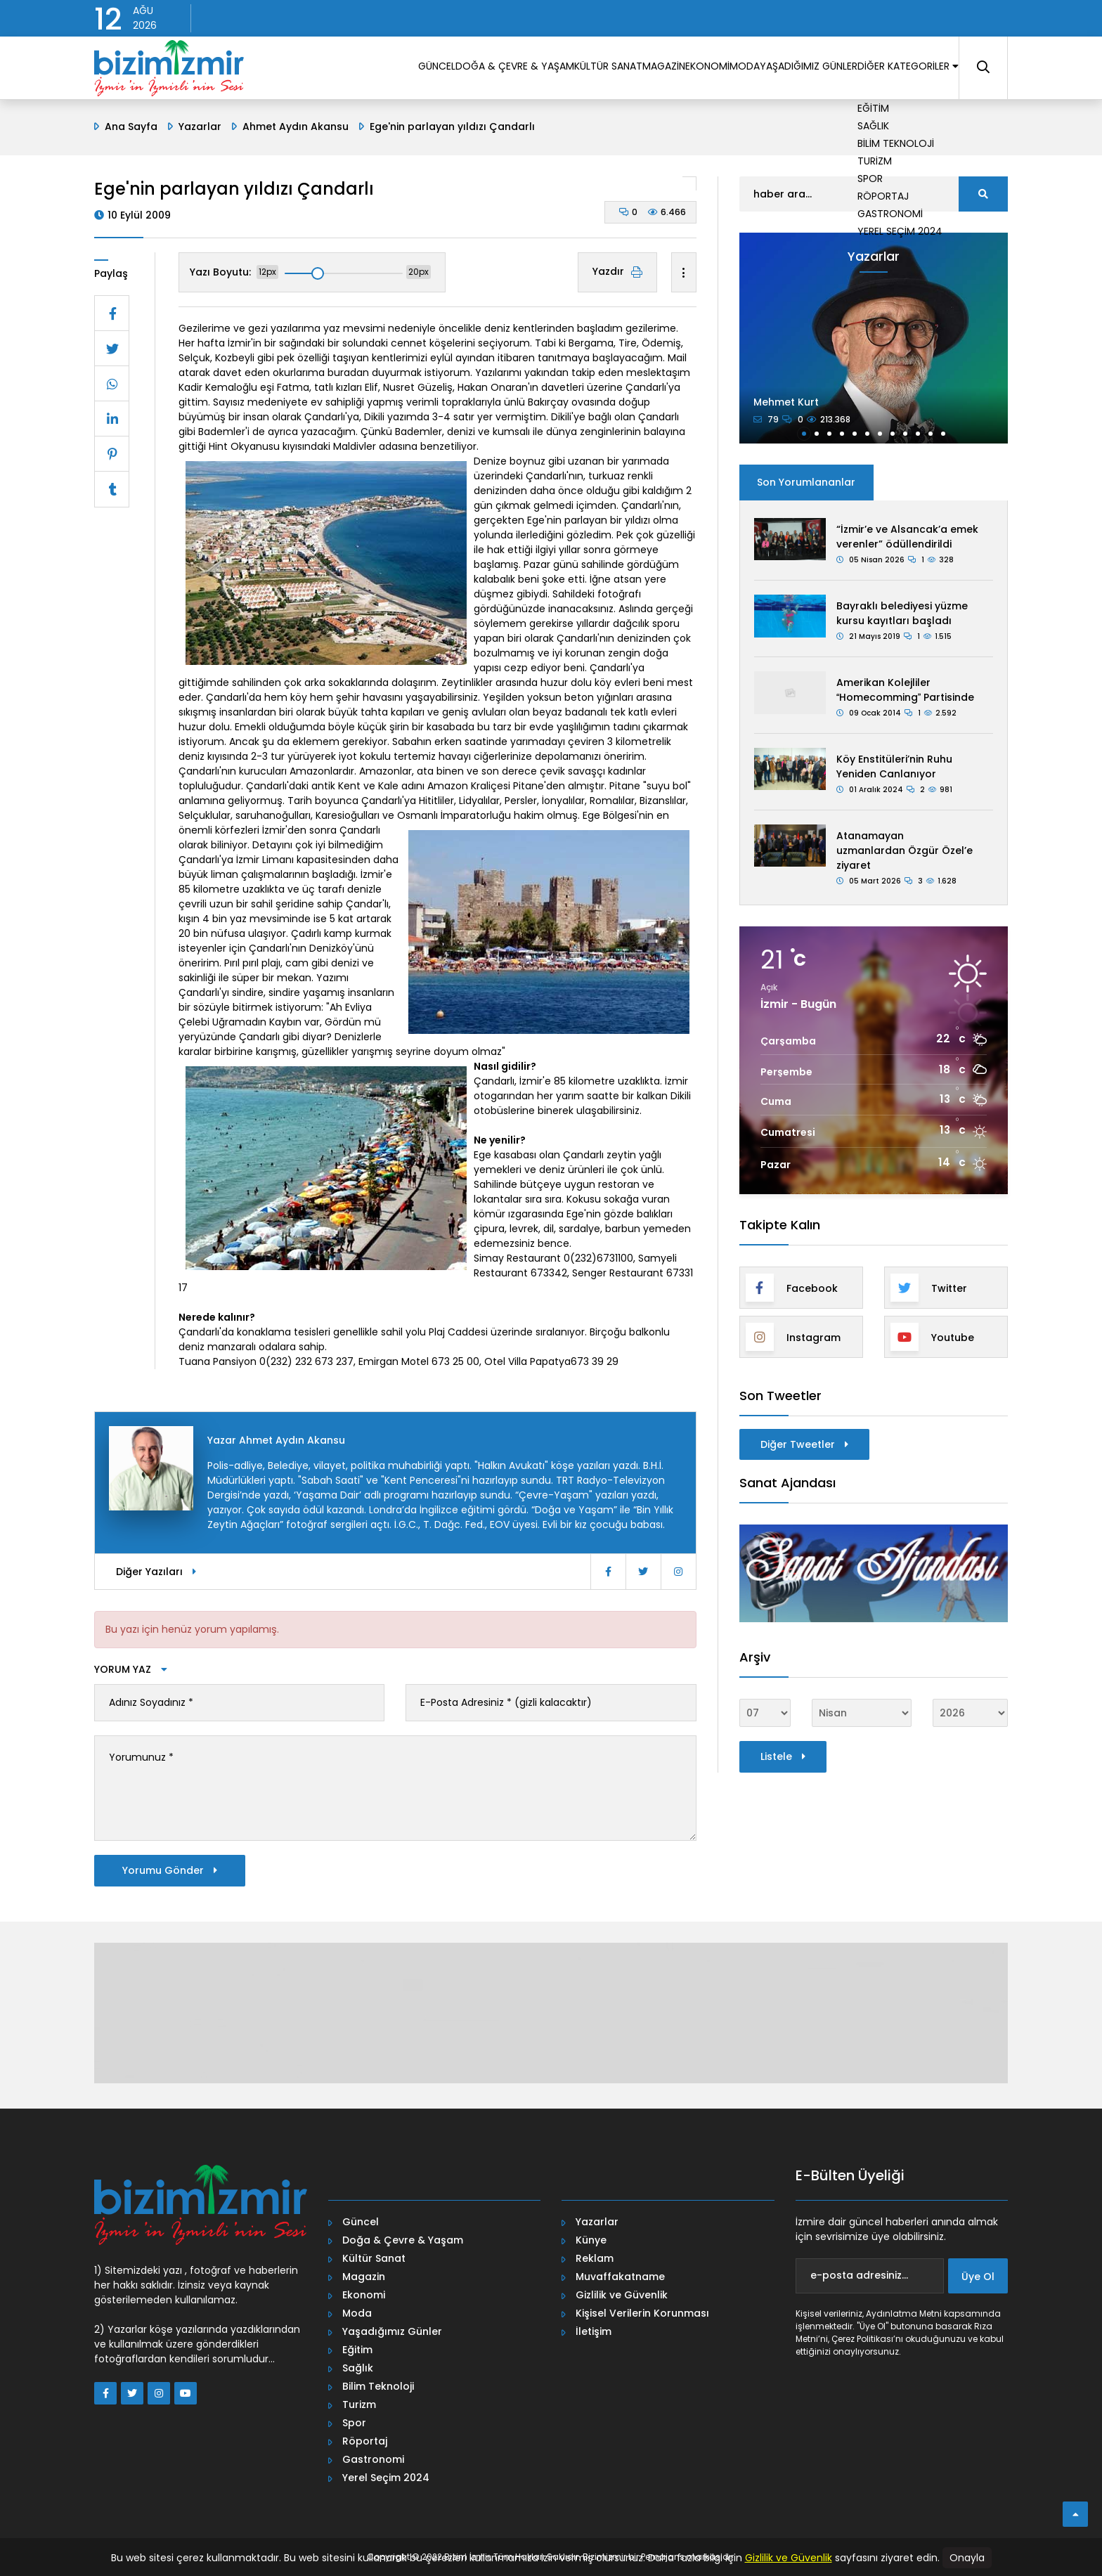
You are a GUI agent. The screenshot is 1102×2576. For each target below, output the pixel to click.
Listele (782, 1756)
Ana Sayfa (131, 126)
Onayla (967, 2558)
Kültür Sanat (374, 2258)
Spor (354, 2423)
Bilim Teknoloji (378, 2386)
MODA (684, 70)
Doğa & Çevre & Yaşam (402, 2240)
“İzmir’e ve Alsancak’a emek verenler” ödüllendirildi (907, 536)
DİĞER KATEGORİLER (892, 70)
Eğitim (357, 2350)
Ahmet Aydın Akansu (295, 126)
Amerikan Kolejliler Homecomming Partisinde (905, 689)
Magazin (363, 2277)
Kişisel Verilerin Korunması (642, 2313)
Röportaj (364, 2441)
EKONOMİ (630, 70)
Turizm (359, 2404)
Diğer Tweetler (804, 1444)
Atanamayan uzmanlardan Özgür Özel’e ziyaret (904, 850)
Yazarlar (200, 126)
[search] (983, 194)
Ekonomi (363, 2295)
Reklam (595, 2258)
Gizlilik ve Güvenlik (622, 2295)
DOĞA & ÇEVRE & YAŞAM (382, 70)
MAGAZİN (568, 70)
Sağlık (357, 2368)
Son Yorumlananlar (806, 482)
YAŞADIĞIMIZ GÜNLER (767, 70)
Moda (357, 2313)
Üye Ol (977, 2277)
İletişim (593, 2331)
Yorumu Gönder (169, 1870)
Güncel (360, 2222)
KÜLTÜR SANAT (494, 70)
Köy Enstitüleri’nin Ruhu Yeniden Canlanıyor (894, 766)
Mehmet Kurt (786, 402)
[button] (804, 434)
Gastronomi (373, 2459)
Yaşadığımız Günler (392, 2331)
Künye (591, 2240)
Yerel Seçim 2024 (385, 2478)
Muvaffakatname (620, 2277)
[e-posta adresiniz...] (870, 2275)
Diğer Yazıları (156, 1572)
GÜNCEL (287, 70)
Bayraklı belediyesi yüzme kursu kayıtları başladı (902, 613)
